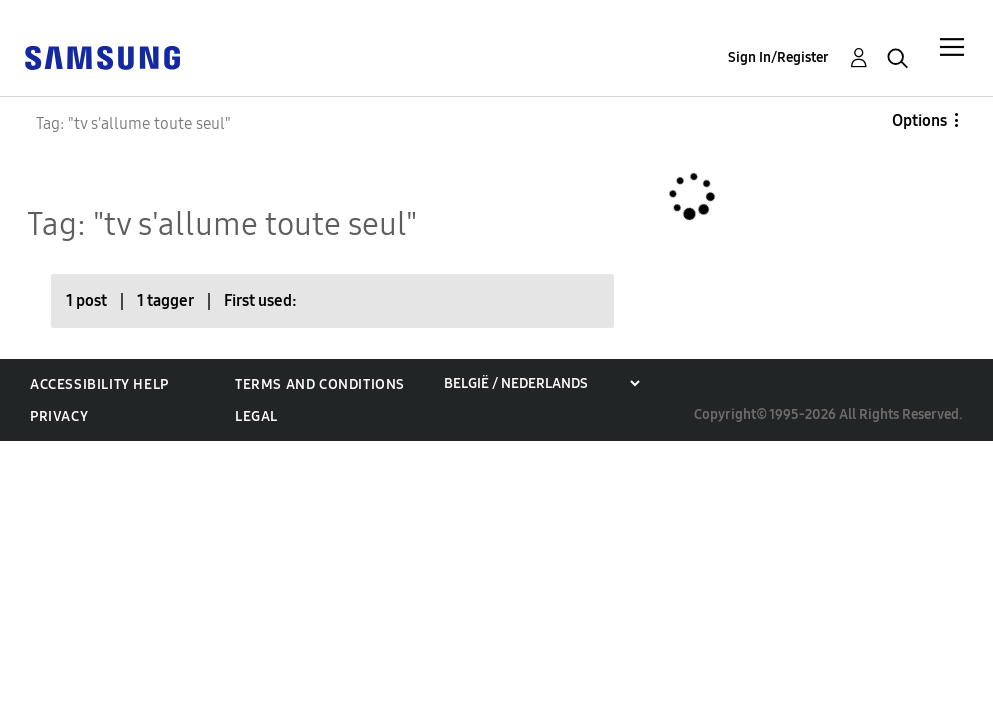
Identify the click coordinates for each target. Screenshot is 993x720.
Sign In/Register (778, 57)
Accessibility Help (99, 384)
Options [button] (919, 120)
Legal (256, 416)
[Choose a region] (541, 383)
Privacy (59, 416)
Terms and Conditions (320, 384)
